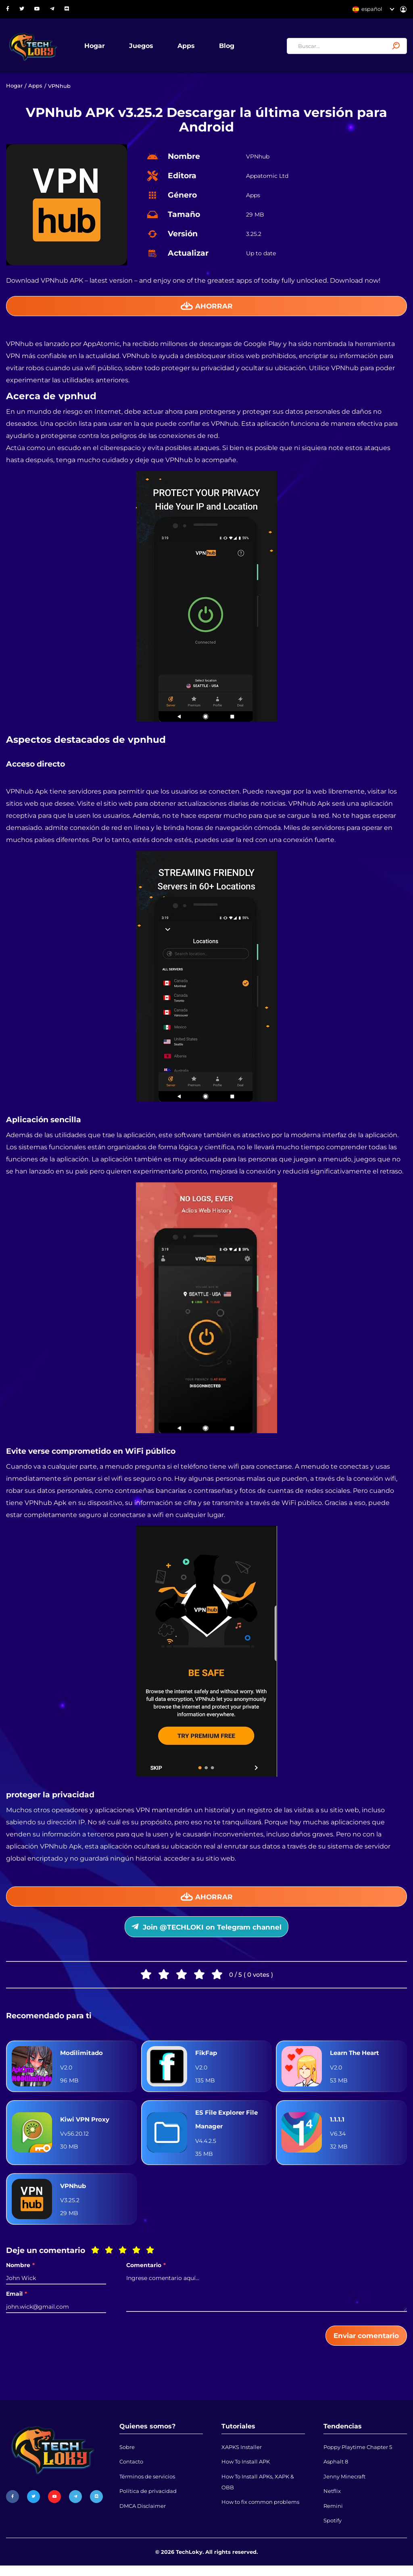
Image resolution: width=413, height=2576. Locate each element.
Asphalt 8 (335, 2470)
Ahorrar (207, 307)
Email (16, 2300)
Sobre (127, 2454)
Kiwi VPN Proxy (87, 2125)
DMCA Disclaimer (142, 2516)
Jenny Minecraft (344, 2485)
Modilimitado (82, 2058)
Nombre (20, 2271)
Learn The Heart (357, 2058)
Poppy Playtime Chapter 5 (357, 2454)
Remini (333, 2516)
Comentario (146, 2271)
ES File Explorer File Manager (229, 2125)
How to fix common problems (260, 2512)
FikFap (206, 2058)
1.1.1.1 (337, 2125)
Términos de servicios (147, 2485)
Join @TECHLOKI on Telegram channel (207, 1930)
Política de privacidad (148, 2500)
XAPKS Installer (241, 2454)
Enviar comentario (363, 2342)
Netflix (332, 2500)
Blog (230, 46)
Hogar (98, 46)
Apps (189, 46)
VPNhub (74, 2192)
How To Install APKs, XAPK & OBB (257, 2491)
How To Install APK (245, 2470)
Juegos (144, 46)
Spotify (332, 2531)
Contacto (131, 2470)
